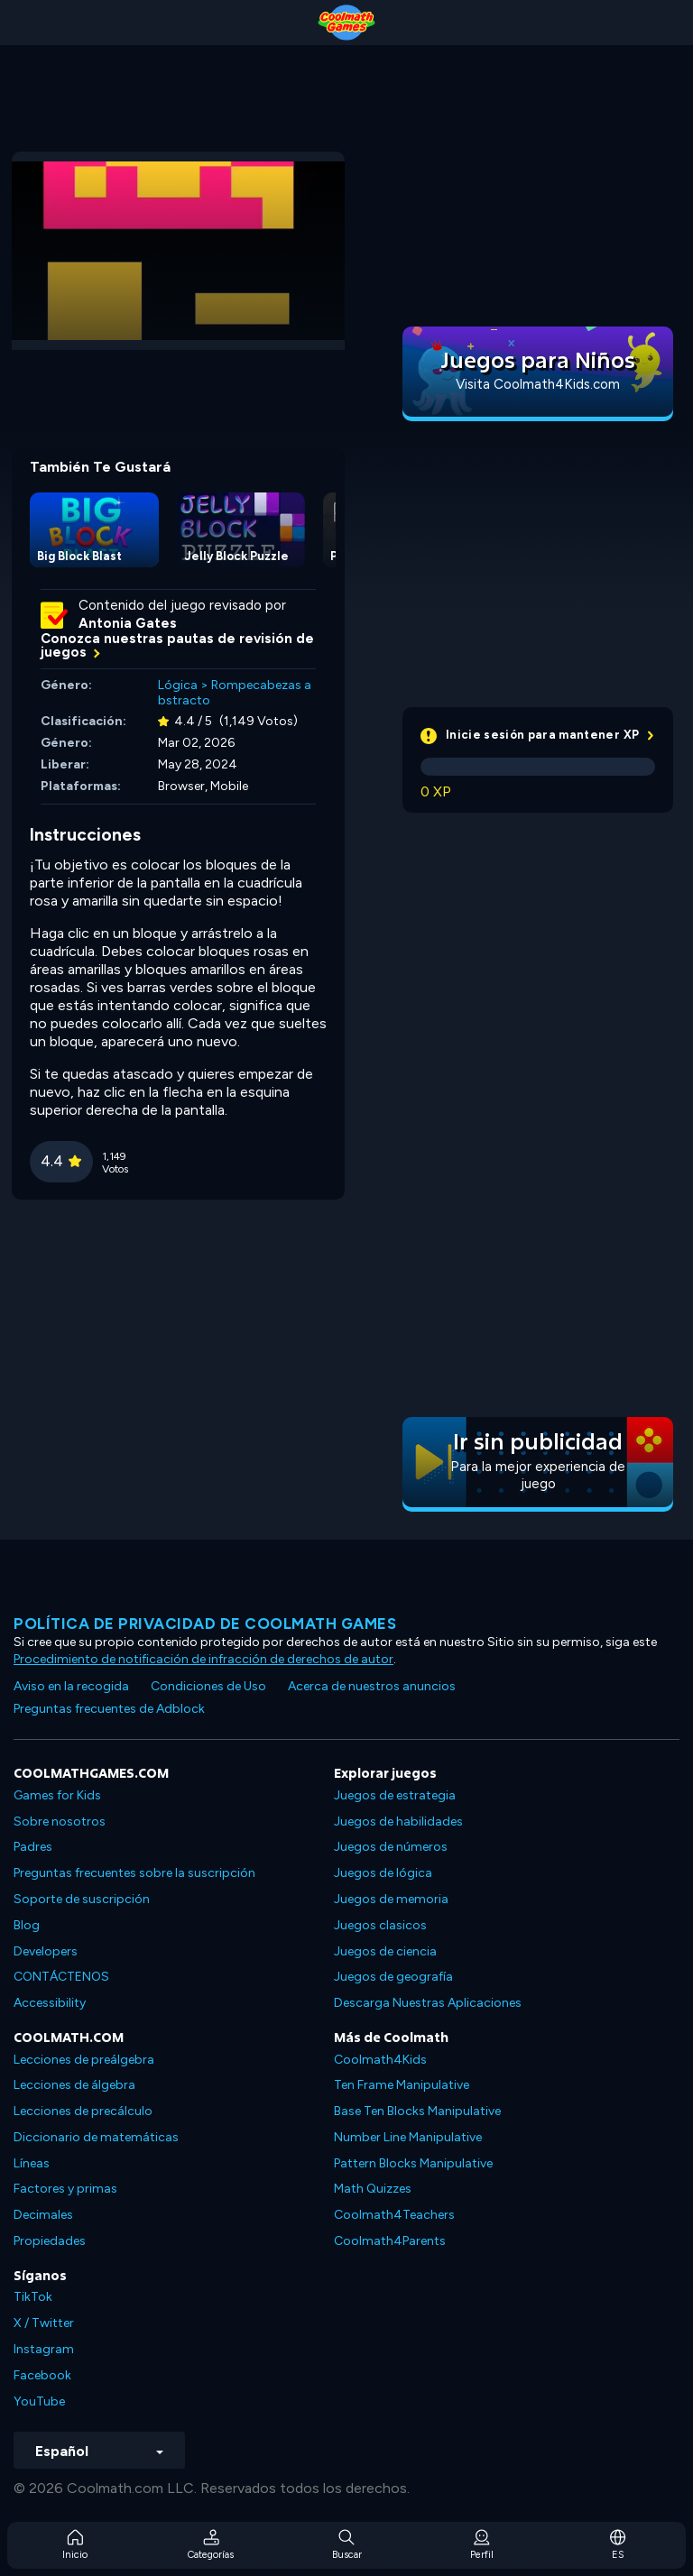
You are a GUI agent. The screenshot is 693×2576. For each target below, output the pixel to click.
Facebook (42, 2375)
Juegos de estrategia (395, 1795)
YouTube (39, 2401)
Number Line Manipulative (408, 2137)
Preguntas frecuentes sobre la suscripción (134, 1873)
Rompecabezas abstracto (234, 692)
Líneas (32, 2163)
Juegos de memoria (391, 1899)
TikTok (33, 2297)
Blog (27, 1925)
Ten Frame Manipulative (401, 2085)
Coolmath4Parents (390, 2241)
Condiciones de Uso (208, 1686)
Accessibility (50, 2002)
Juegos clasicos (380, 1925)
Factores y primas (65, 2188)
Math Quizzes (372, 2188)
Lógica (178, 685)
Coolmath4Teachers (394, 2214)
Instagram (44, 2349)
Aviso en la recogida (71, 1686)
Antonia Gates (128, 623)
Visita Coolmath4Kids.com (538, 384)
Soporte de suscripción (82, 1899)
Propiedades (50, 2241)
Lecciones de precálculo (83, 2111)
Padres (33, 1846)
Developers (46, 1951)
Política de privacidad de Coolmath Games (205, 1624)
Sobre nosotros (60, 1821)
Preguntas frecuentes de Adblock (109, 1708)
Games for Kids (57, 1795)
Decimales (43, 2214)
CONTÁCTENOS (61, 1976)
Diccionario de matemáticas (96, 2137)
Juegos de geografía (393, 1976)
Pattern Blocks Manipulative (413, 2163)
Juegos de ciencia (385, 1951)
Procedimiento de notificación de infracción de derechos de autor (203, 1659)
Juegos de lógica (383, 1873)
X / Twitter (44, 2323)
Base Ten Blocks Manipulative (417, 2111)
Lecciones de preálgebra (84, 2059)
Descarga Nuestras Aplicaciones (428, 2002)
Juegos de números (391, 1846)
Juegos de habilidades (398, 1821)
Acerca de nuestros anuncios (372, 1686)
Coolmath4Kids (380, 2059)
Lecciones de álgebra (74, 2085)
